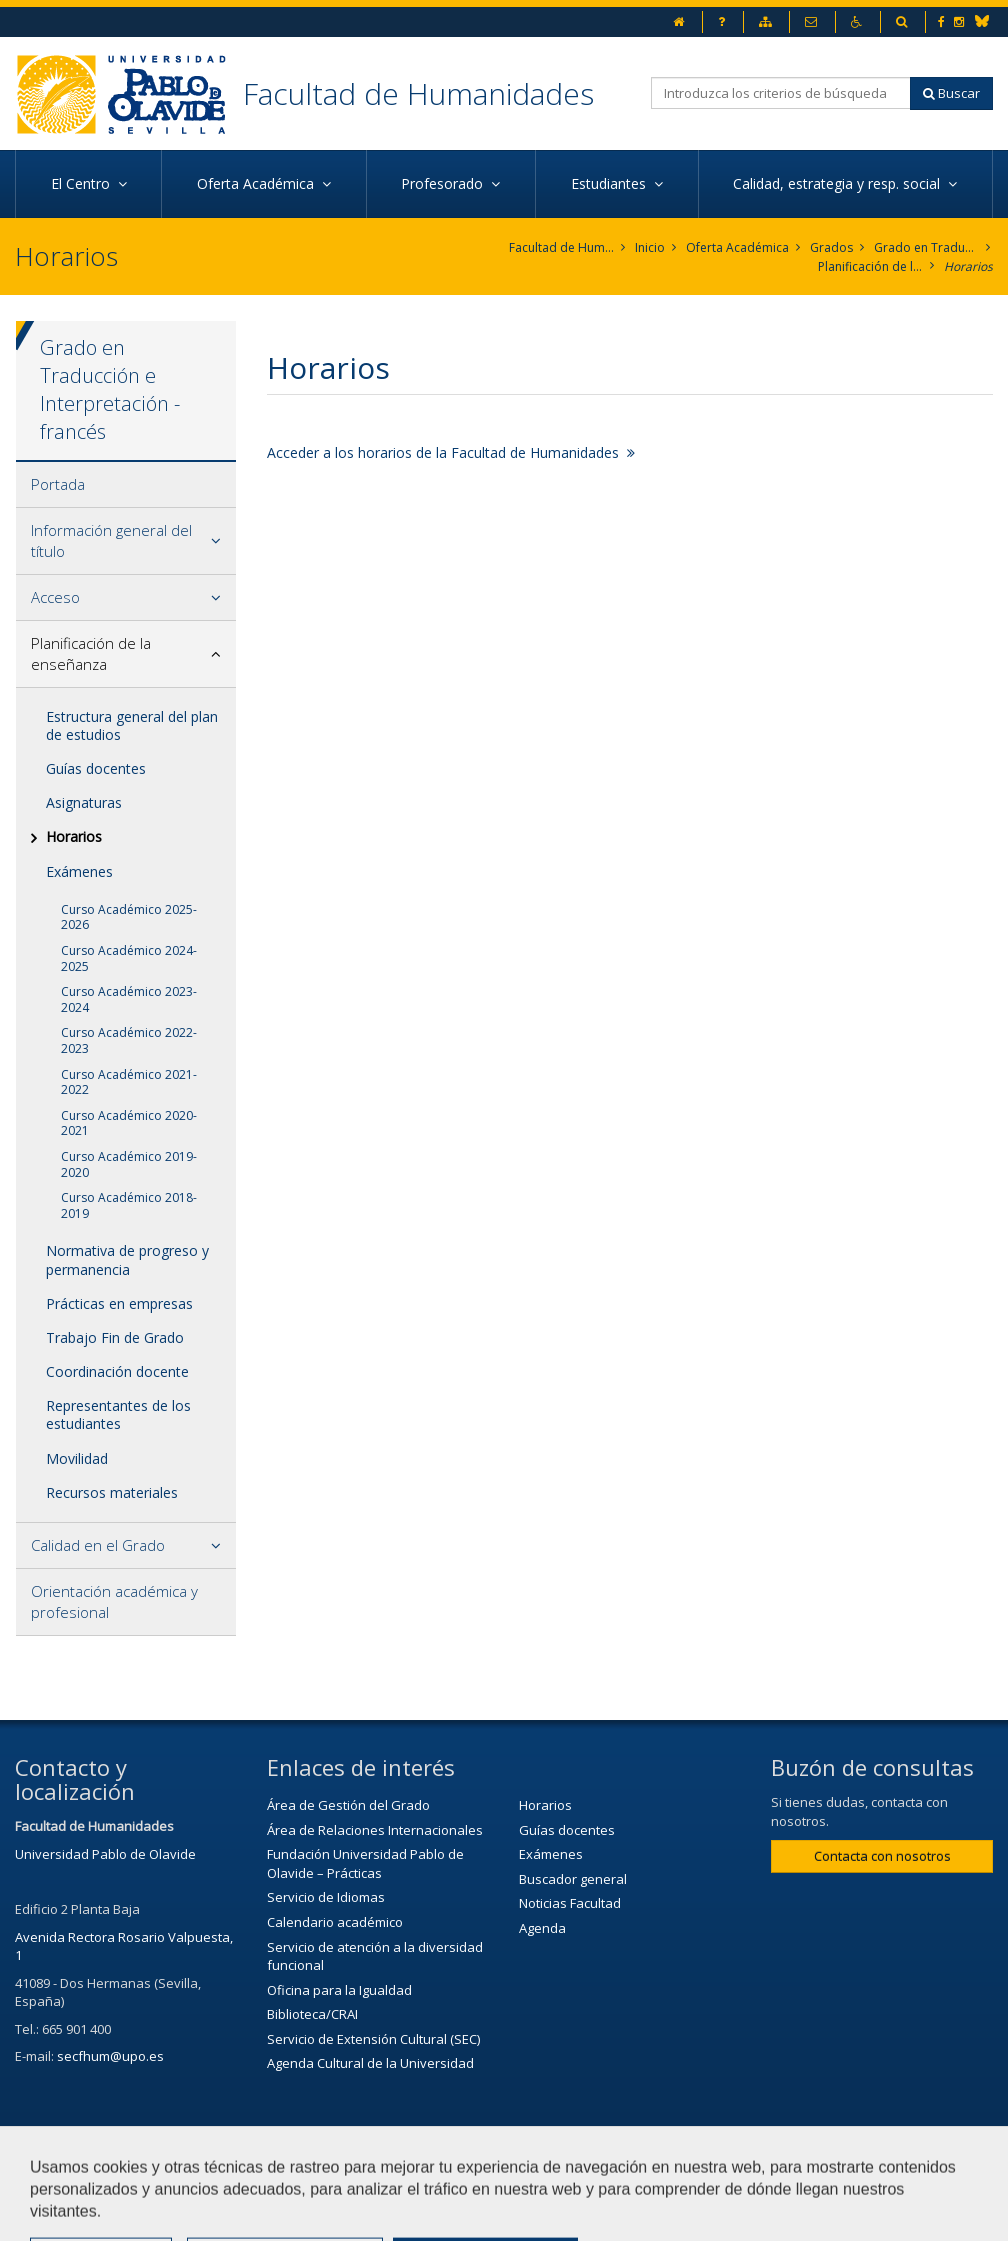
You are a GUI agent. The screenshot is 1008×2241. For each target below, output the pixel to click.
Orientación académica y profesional (114, 1601)
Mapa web (671, 2168)
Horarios (968, 266)
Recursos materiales (112, 1492)
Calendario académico (335, 1922)
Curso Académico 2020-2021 (129, 1123)
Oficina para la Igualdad (339, 1990)
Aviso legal (563, 2168)
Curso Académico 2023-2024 (129, 999)
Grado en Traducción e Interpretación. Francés (926, 247)
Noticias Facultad (570, 1903)
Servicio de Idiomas (326, 1897)
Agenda (542, 1928)
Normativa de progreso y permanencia (127, 1259)
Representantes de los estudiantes (118, 1414)
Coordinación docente (117, 1371)
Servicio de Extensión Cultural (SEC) (373, 2039)
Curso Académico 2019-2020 (129, 1164)
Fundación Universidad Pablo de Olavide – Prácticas (365, 1863)
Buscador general (573, 1879)
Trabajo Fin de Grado (115, 1337)
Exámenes (79, 871)
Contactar (458, 2168)
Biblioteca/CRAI (312, 2014)
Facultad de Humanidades (418, 93)
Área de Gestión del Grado (348, 1805)
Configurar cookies (82, 2216)
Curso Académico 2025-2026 (129, 917)
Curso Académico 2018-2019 (129, 1205)
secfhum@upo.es (110, 2056)
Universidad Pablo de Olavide (105, 1854)
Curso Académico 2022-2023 (129, 1040)
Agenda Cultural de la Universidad (370, 2063)
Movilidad (77, 1458)
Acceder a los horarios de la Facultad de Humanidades (451, 452)
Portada (58, 484)
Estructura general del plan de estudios (132, 725)
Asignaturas (84, 802)
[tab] (126, 485)
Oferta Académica (737, 247)
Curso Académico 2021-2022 (129, 1082)
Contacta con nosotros (882, 1856)
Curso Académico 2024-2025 (129, 958)
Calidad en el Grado (98, 1545)
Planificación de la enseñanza (870, 266)
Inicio (650, 247)
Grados (831, 247)
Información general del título (111, 540)
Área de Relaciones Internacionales (375, 1830)
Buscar (951, 93)
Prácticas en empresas (119, 1303)
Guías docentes (96, 768)
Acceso (55, 597)
